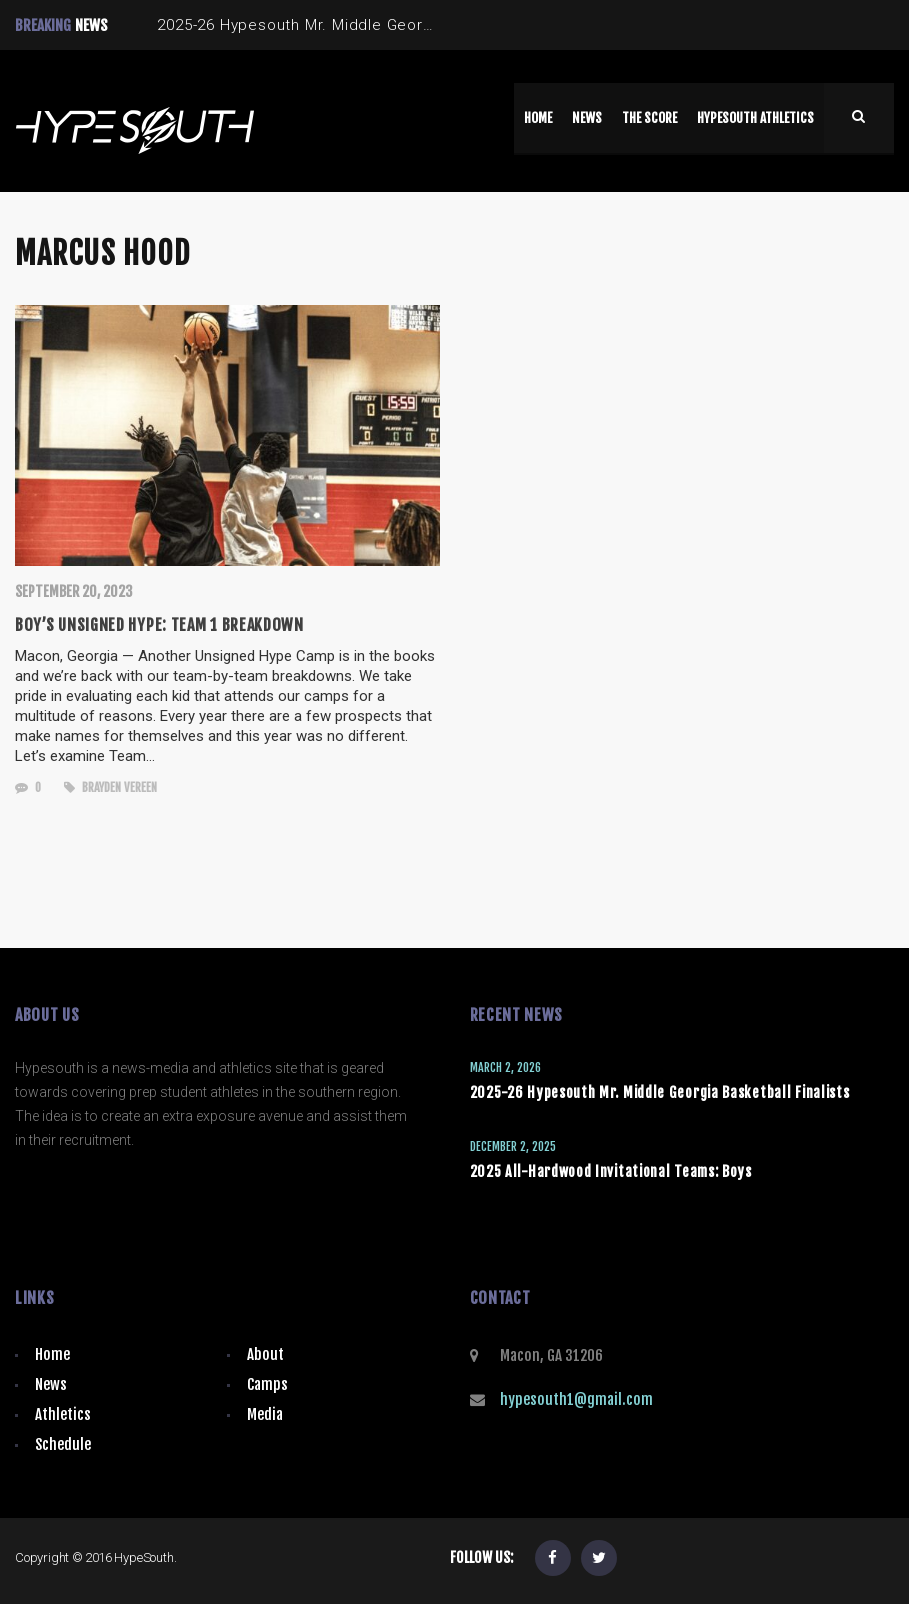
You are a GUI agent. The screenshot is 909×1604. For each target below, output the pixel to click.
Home (52, 1354)
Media (265, 1414)
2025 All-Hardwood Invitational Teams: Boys (611, 1171)
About (265, 1354)
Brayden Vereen (110, 787)
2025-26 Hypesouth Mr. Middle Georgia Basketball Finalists (660, 1092)
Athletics (63, 1414)
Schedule (63, 1444)
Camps (267, 1384)
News (51, 1384)
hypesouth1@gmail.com (576, 1399)
